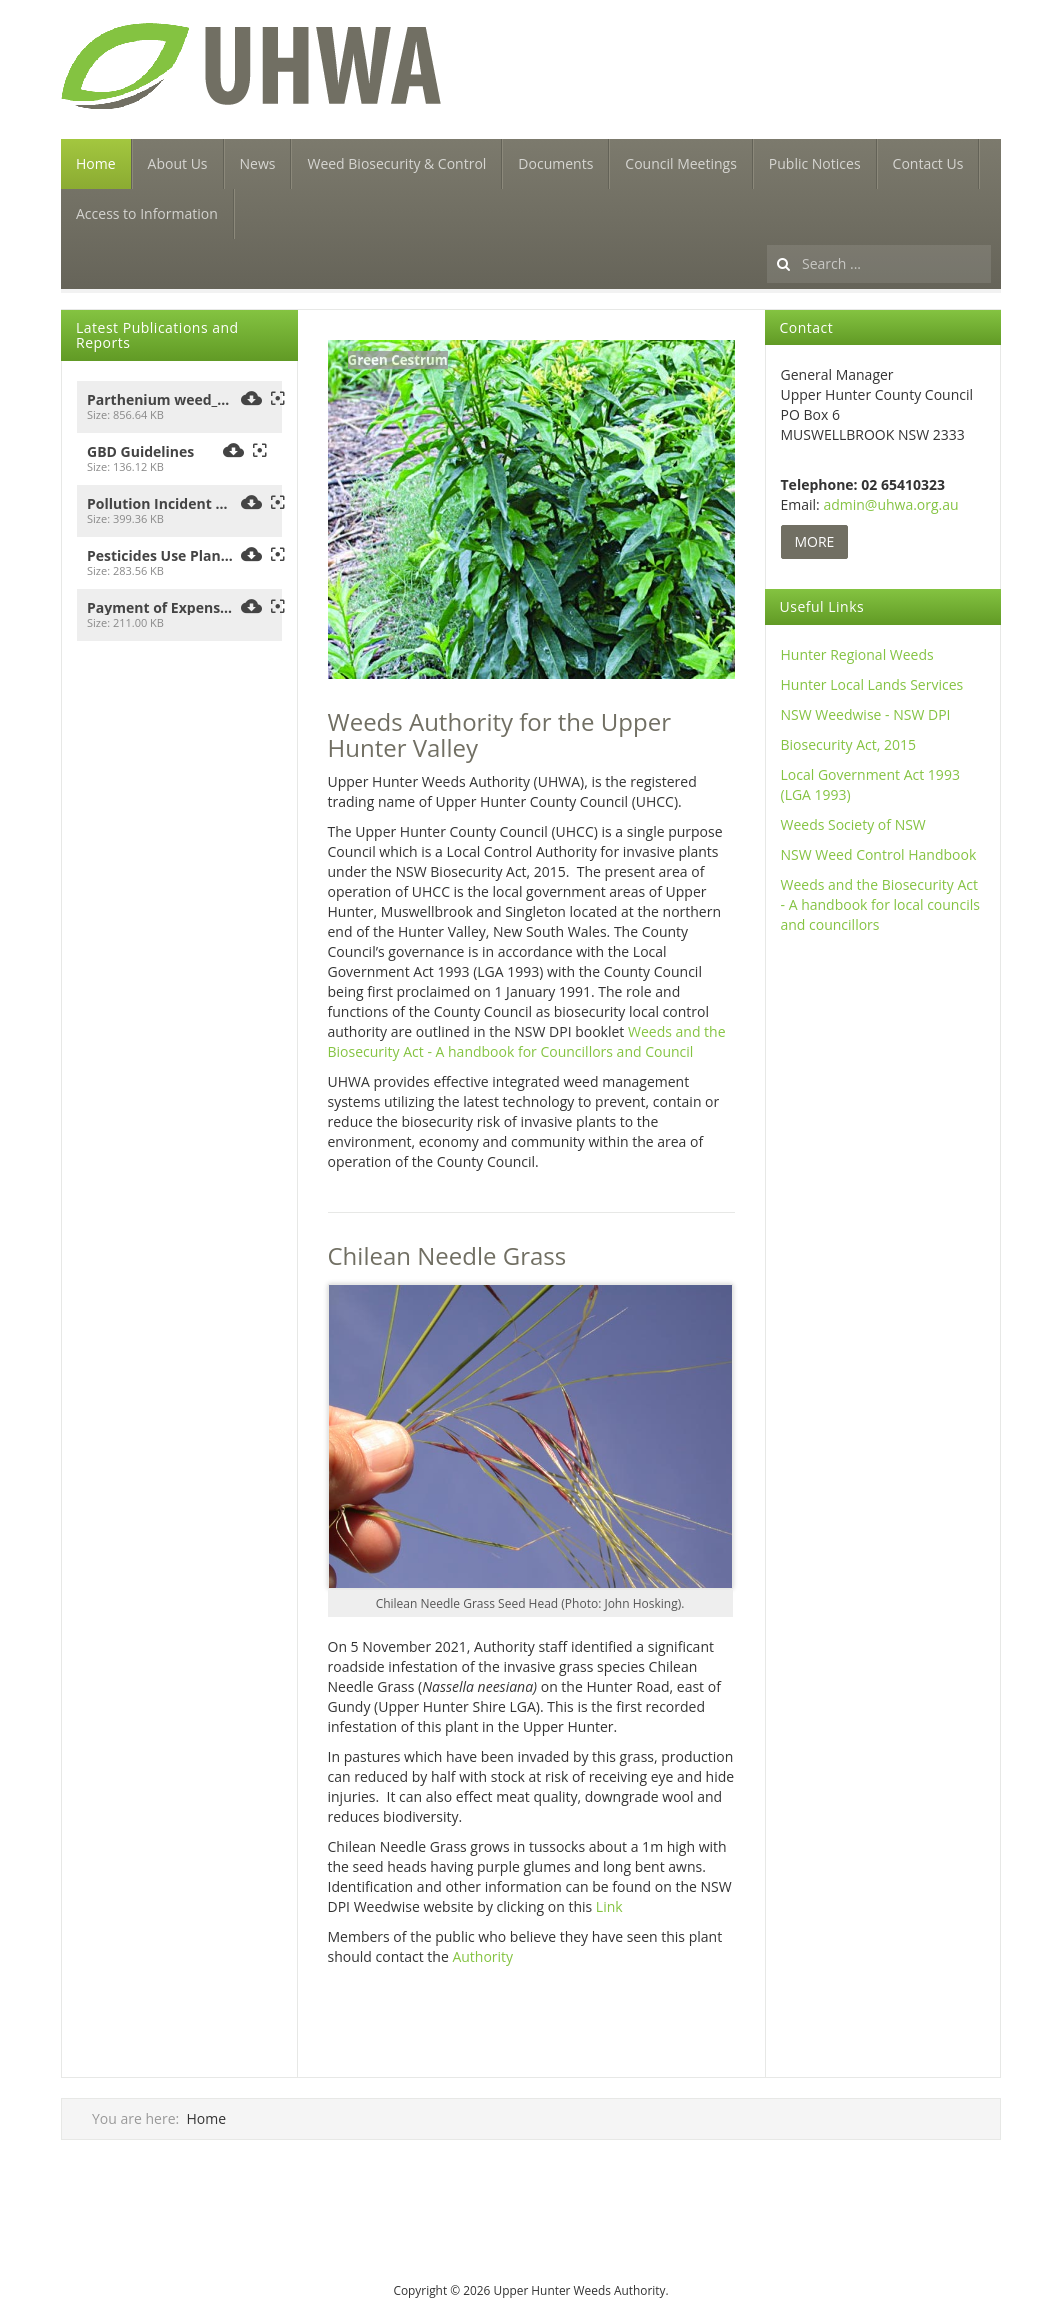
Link (609, 1906)
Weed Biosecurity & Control (396, 163)
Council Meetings (681, 163)
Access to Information (147, 213)
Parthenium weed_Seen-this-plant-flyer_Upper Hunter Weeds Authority (161, 400)
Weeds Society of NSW (853, 824)
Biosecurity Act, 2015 (849, 744)
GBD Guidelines (140, 452)
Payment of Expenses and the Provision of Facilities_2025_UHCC (161, 608)
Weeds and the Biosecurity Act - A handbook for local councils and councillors (880, 904)
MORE (815, 541)
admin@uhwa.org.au (890, 504)
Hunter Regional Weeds (857, 654)
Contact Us (928, 163)
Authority (482, 1956)
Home (96, 163)
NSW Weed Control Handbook (879, 854)
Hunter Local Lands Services (872, 684)
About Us (178, 163)
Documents (555, 163)
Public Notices (815, 163)
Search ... (767, 239)
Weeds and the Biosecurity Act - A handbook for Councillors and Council (527, 1041)
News (258, 163)
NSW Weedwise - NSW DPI (866, 714)
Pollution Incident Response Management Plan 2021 (161, 504)
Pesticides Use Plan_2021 (161, 556)
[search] (879, 264)
